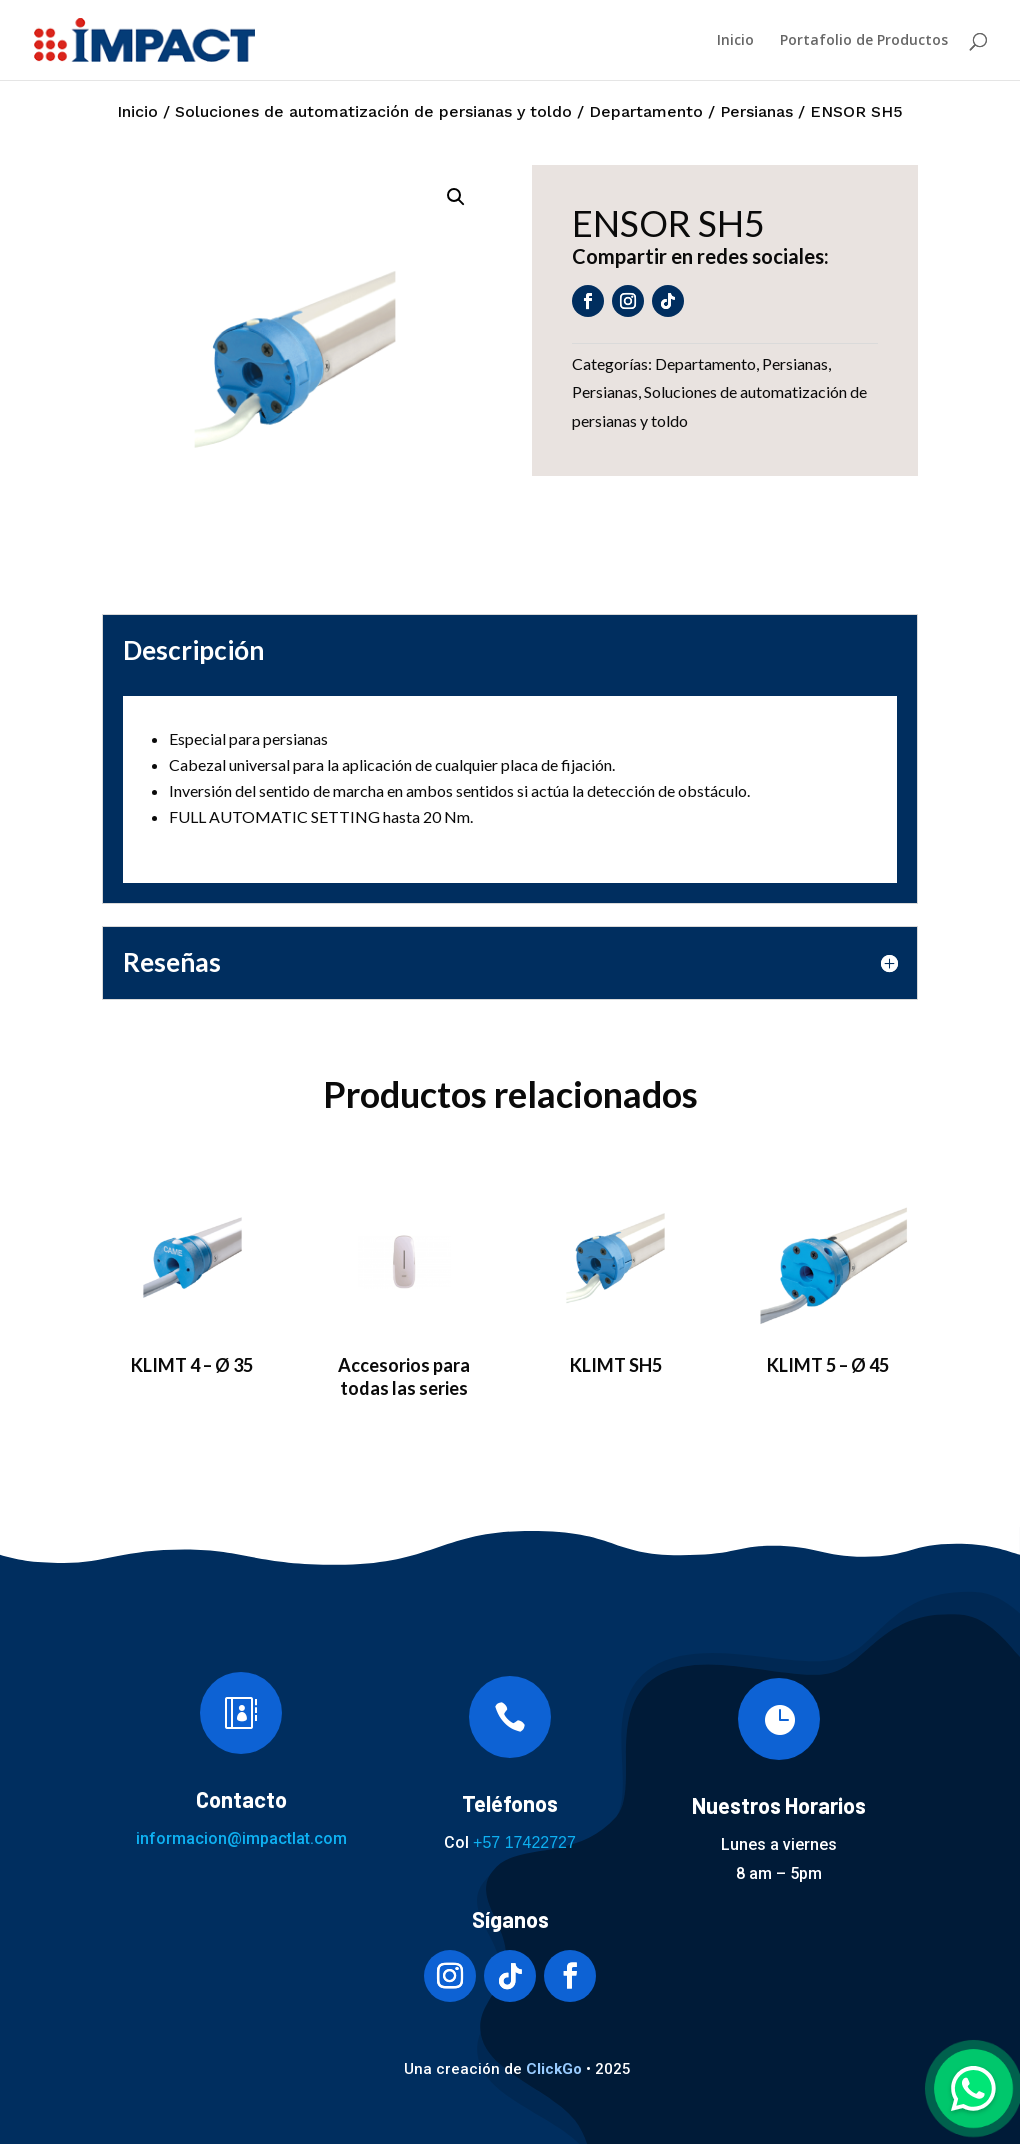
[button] (456, 197)
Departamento (646, 111)
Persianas (756, 111)
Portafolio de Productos (864, 41)
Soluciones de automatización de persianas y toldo (373, 111)
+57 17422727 (524, 1842)
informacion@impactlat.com (241, 1838)
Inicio (735, 41)
